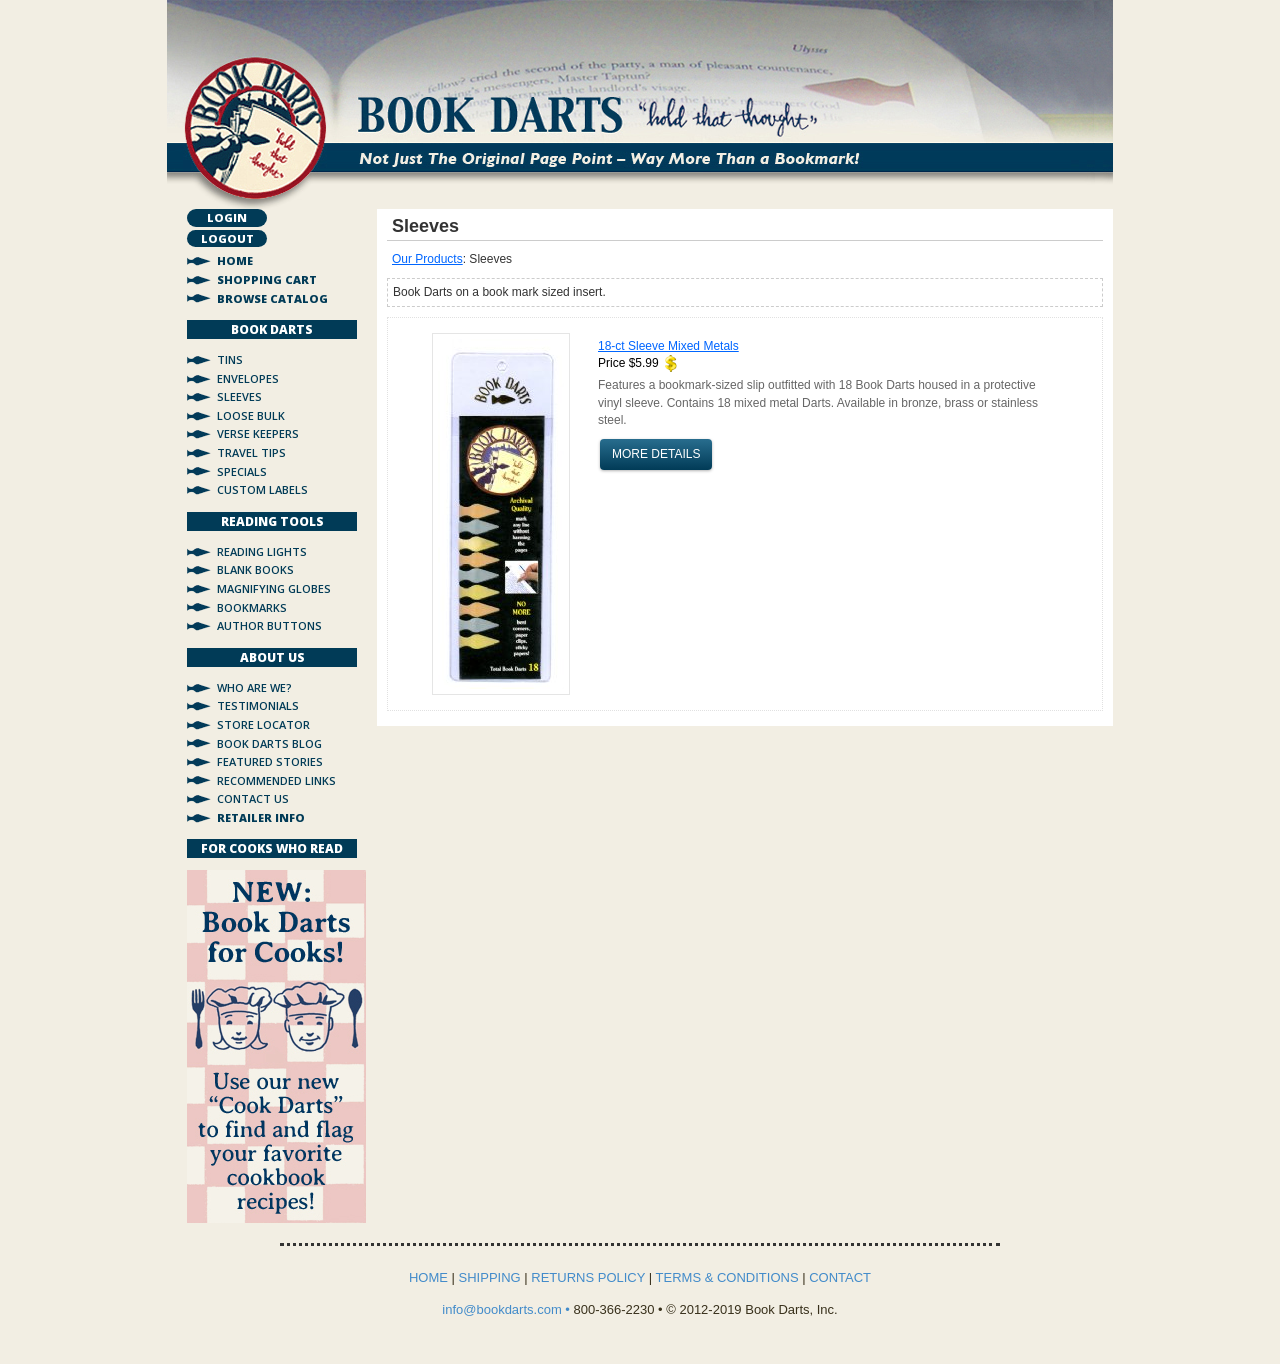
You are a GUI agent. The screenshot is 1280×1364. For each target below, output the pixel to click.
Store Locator (263, 724)
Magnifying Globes (274, 588)
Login (227, 217)
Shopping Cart (267, 279)
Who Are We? (254, 687)
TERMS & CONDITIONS (727, 1277)
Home (235, 260)
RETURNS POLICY (588, 1277)
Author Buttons (269, 625)
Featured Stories (270, 761)
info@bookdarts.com (503, 1309)
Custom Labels (262, 489)
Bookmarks (252, 607)
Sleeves (239, 396)
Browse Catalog (272, 298)
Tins (230, 359)
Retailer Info (261, 817)
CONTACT (840, 1277)
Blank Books (255, 569)
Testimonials (258, 705)
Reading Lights (262, 551)
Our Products (427, 259)
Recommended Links (276, 780)
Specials (242, 471)
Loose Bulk (251, 415)
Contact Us (253, 798)
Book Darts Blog (269, 743)
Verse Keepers (258, 433)
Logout (227, 238)
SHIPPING (490, 1277)
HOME (428, 1277)
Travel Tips (251, 452)
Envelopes (248, 378)
